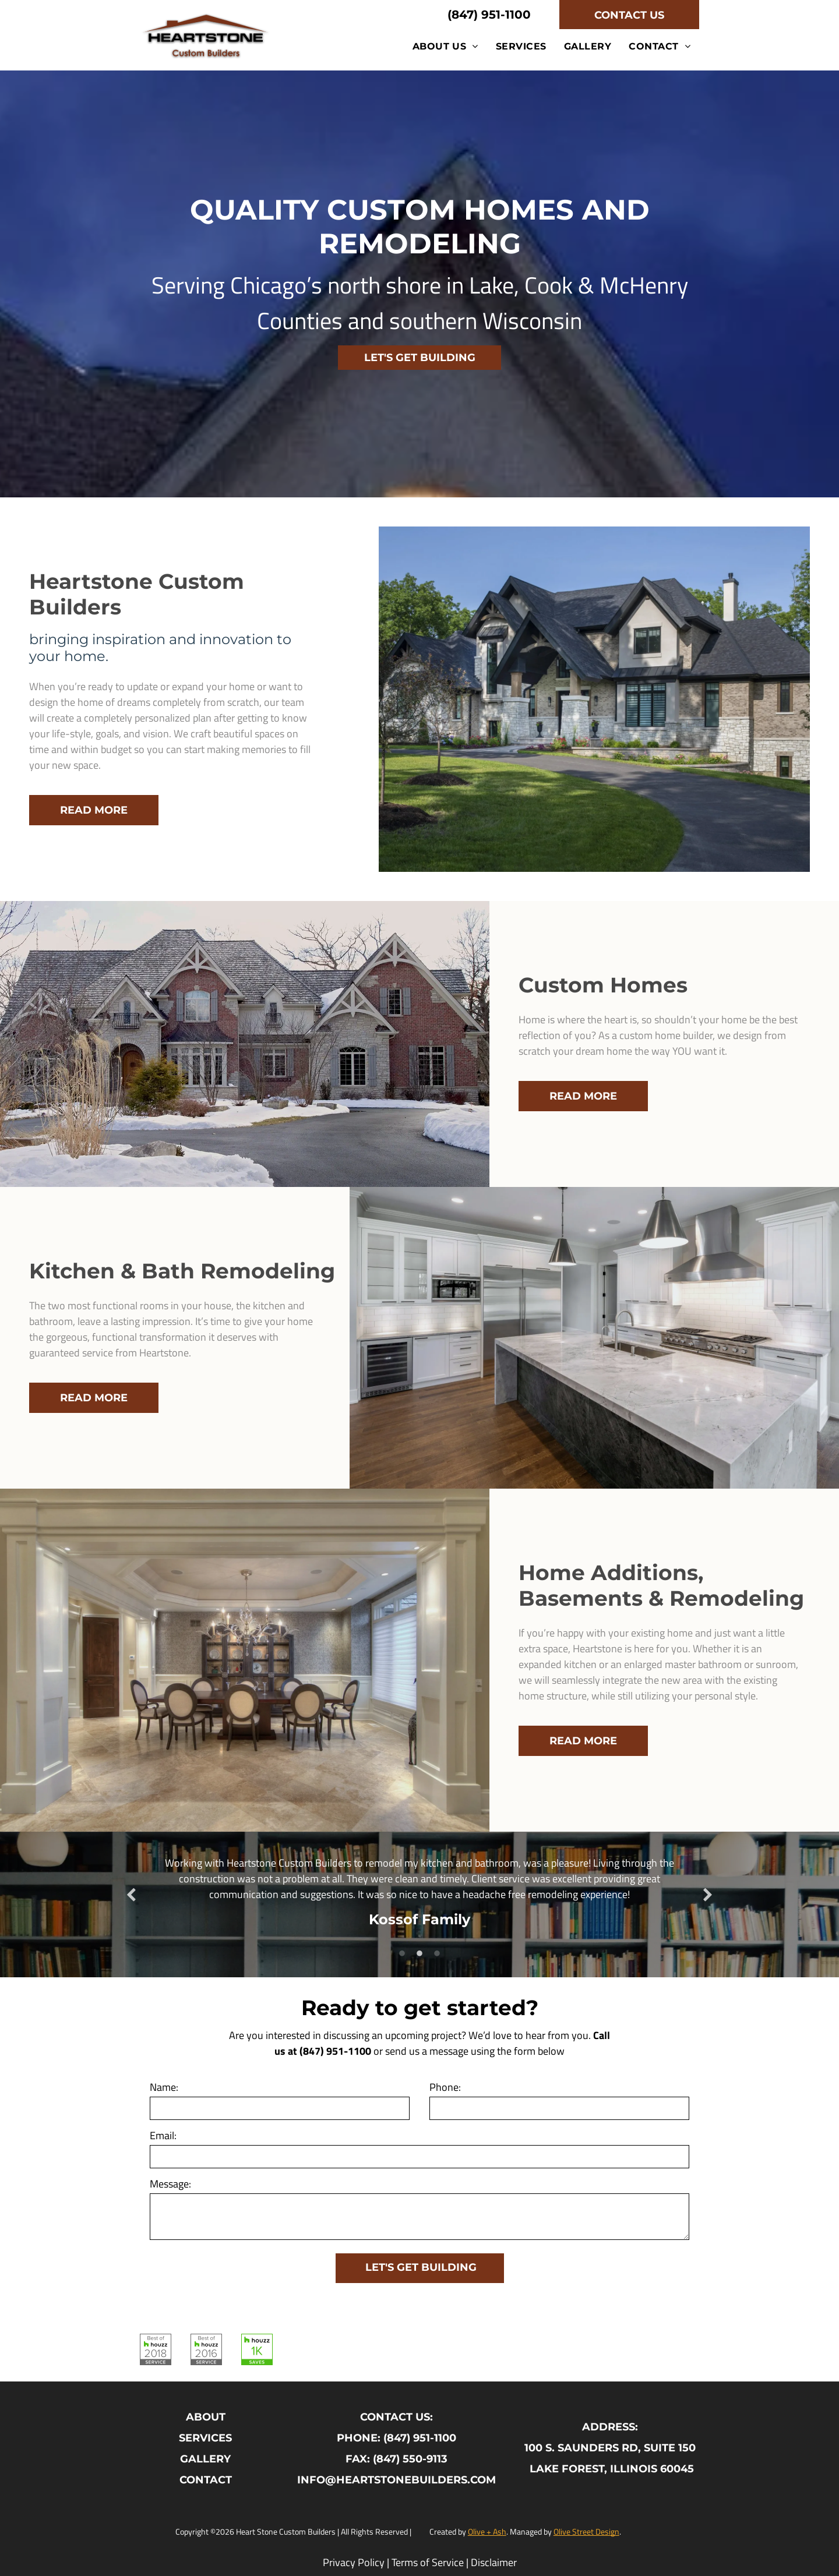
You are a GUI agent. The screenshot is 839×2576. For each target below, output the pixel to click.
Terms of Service (428, 2562)
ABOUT (205, 2417)
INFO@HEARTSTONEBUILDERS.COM (396, 2479)
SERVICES (205, 2438)
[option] (419, 1895)
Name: (164, 2087)
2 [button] (419, 1954)
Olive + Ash (487, 2531)
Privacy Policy (354, 2562)
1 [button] (402, 1954)
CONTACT (205, 2479)
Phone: (445, 2087)
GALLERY (205, 2459)
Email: (163, 2135)
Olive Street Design (586, 2531)
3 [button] (437, 1954)
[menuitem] (445, 46)
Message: (170, 2184)
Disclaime (492, 2562)
